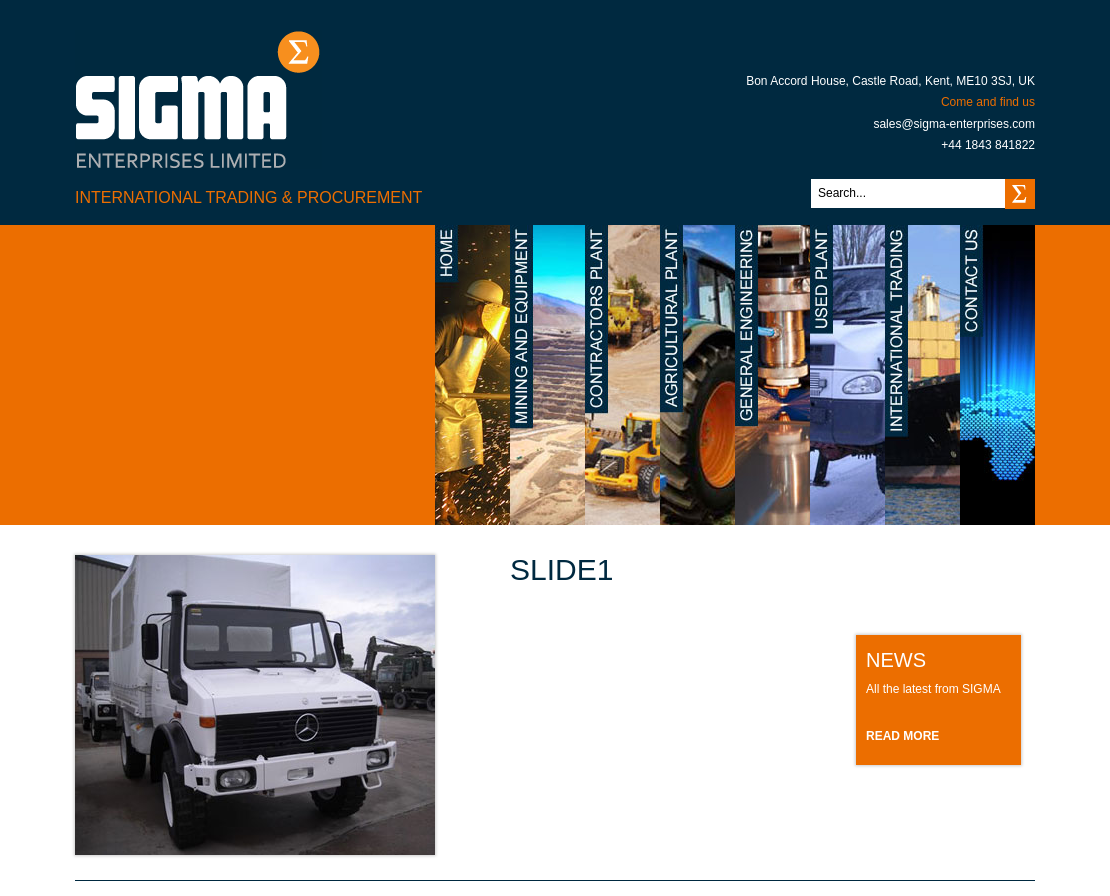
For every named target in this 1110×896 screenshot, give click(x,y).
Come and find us (988, 102)
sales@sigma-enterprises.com (954, 124)
